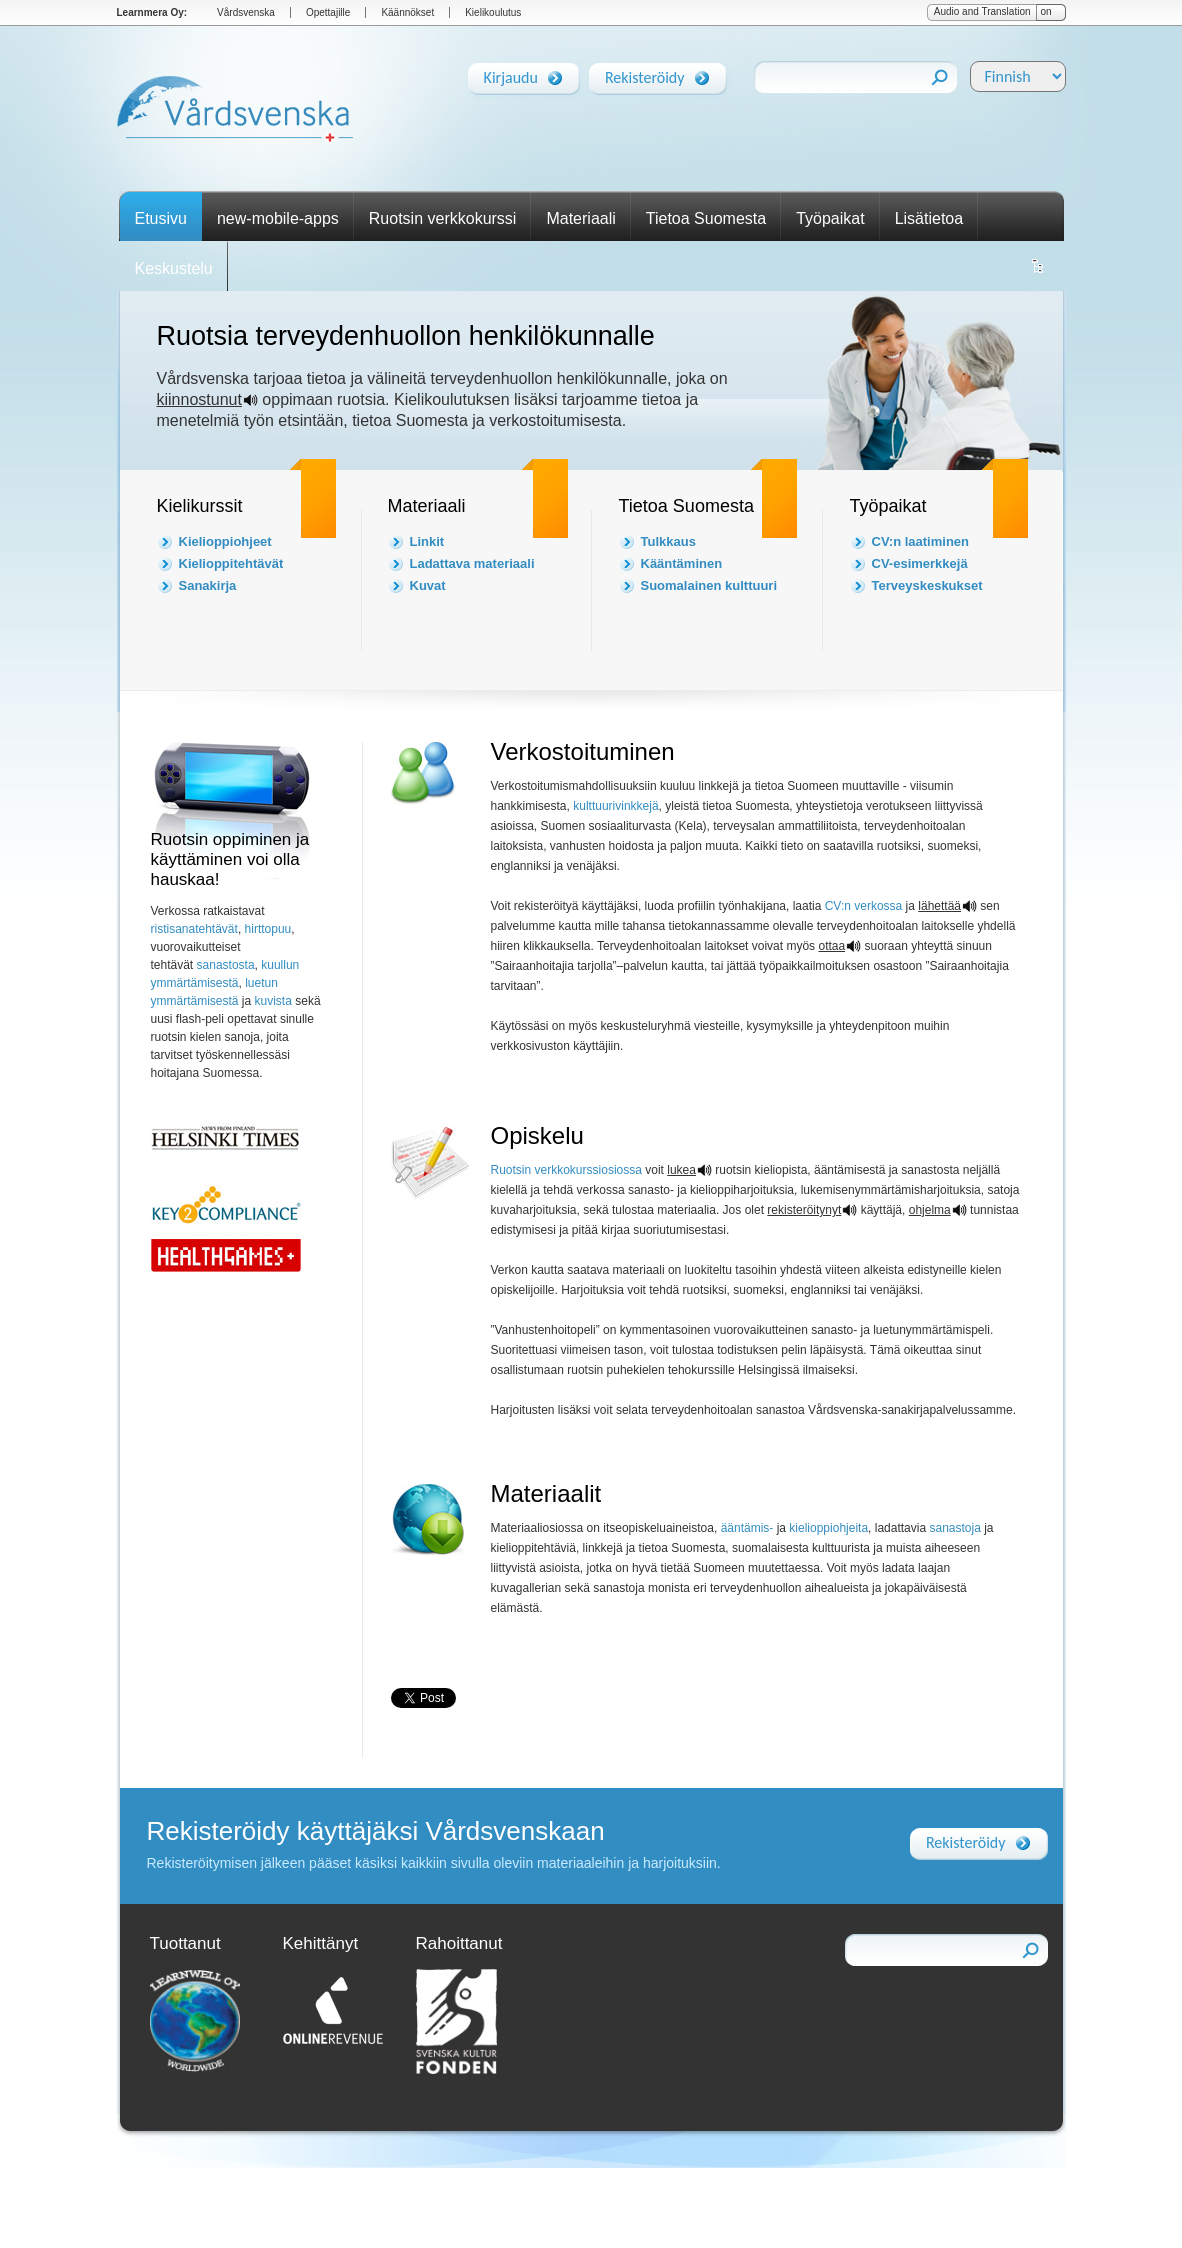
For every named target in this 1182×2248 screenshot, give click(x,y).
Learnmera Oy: (152, 12)
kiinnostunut (199, 399)
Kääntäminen (682, 563)
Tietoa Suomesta (706, 218)
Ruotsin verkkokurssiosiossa (566, 1170)
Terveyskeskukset (927, 585)
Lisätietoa (929, 218)
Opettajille (328, 12)
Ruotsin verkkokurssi (443, 218)
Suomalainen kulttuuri (709, 585)
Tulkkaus (668, 541)
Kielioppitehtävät (231, 563)
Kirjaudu (511, 74)
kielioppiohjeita (828, 1528)
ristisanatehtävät (194, 929)
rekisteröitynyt (804, 1210)
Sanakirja (208, 585)
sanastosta (223, 965)
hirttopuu (268, 929)
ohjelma (930, 1210)
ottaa (831, 946)
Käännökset (407, 12)
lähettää (939, 906)
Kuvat (428, 585)
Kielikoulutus (493, 12)
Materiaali (580, 218)
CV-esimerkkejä (920, 563)
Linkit (427, 541)
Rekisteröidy (645, 74)
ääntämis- (747, 1528)
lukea (681, 1170)
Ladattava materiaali (472, 563)
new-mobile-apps (278, 218)
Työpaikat (830, 218)
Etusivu (161, 218)
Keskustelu (174, 268)
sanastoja (954, 1528)
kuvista (273, 1001)
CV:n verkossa (864, 906)
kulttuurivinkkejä (615, 806)
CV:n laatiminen (921, 541)
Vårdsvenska (246, 12)
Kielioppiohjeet (225, 541)
